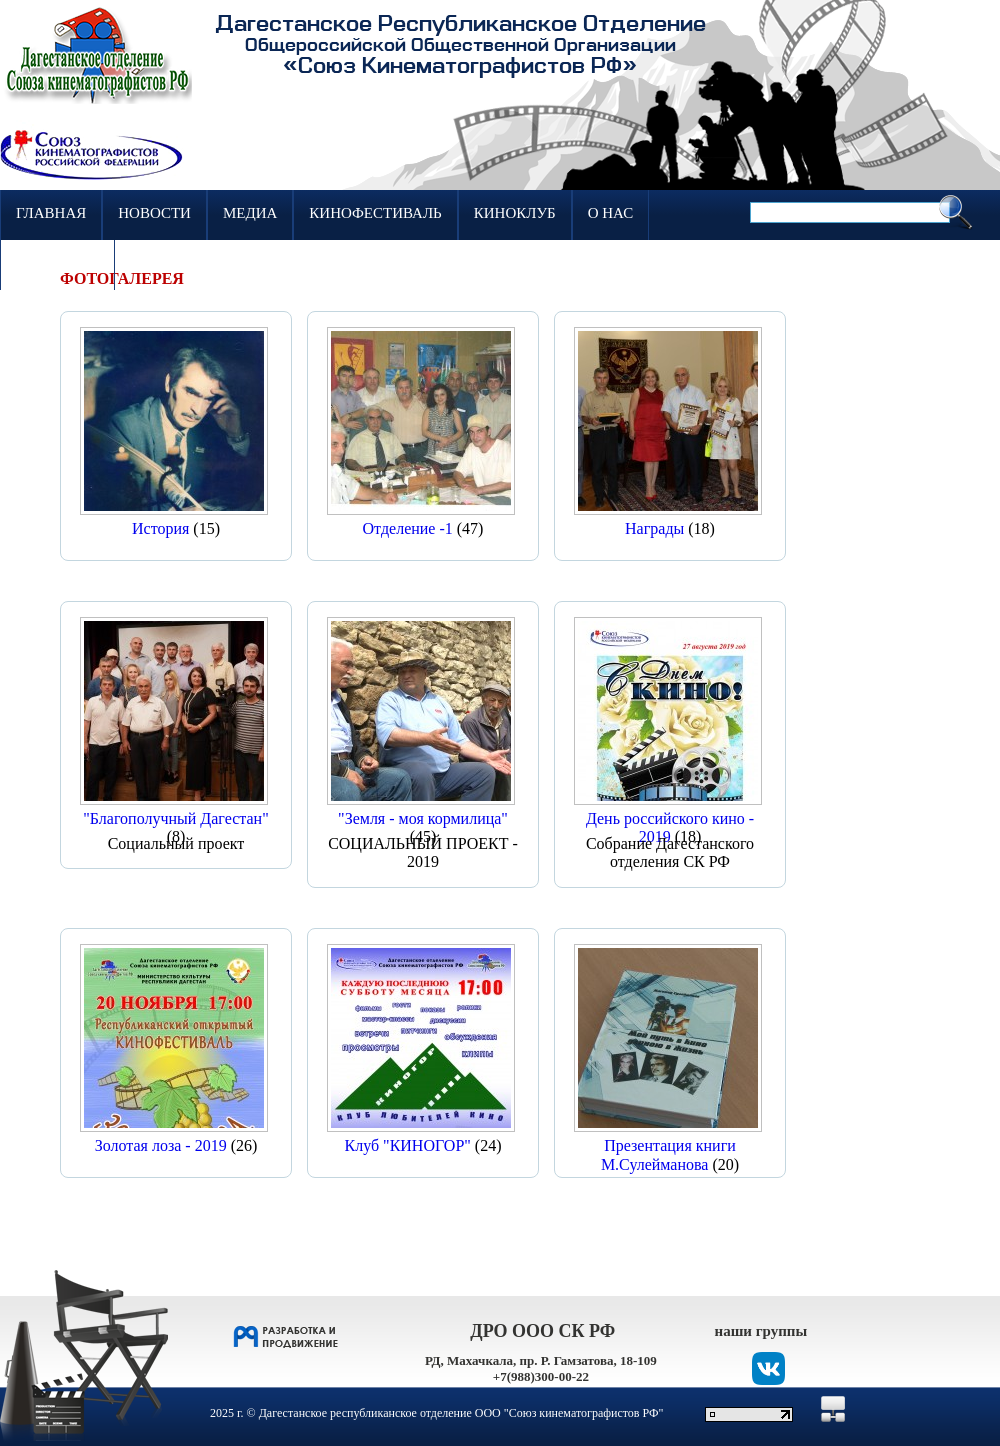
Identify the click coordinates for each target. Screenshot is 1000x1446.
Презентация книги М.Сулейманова (668, 1154)
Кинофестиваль (375, 213)
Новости (154, 213)
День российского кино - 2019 (670, 827)
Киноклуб (515, 213)
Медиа (250, 213)
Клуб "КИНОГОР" (408, 1145)
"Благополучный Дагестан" (175, 818)
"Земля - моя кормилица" (423, 818)
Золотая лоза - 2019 (161, 1145)
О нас (611, 213)
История (160, 528)
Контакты (57, 263)
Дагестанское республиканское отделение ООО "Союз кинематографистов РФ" (461, 1413)
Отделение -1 (408, 528)
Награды (654, 528)
